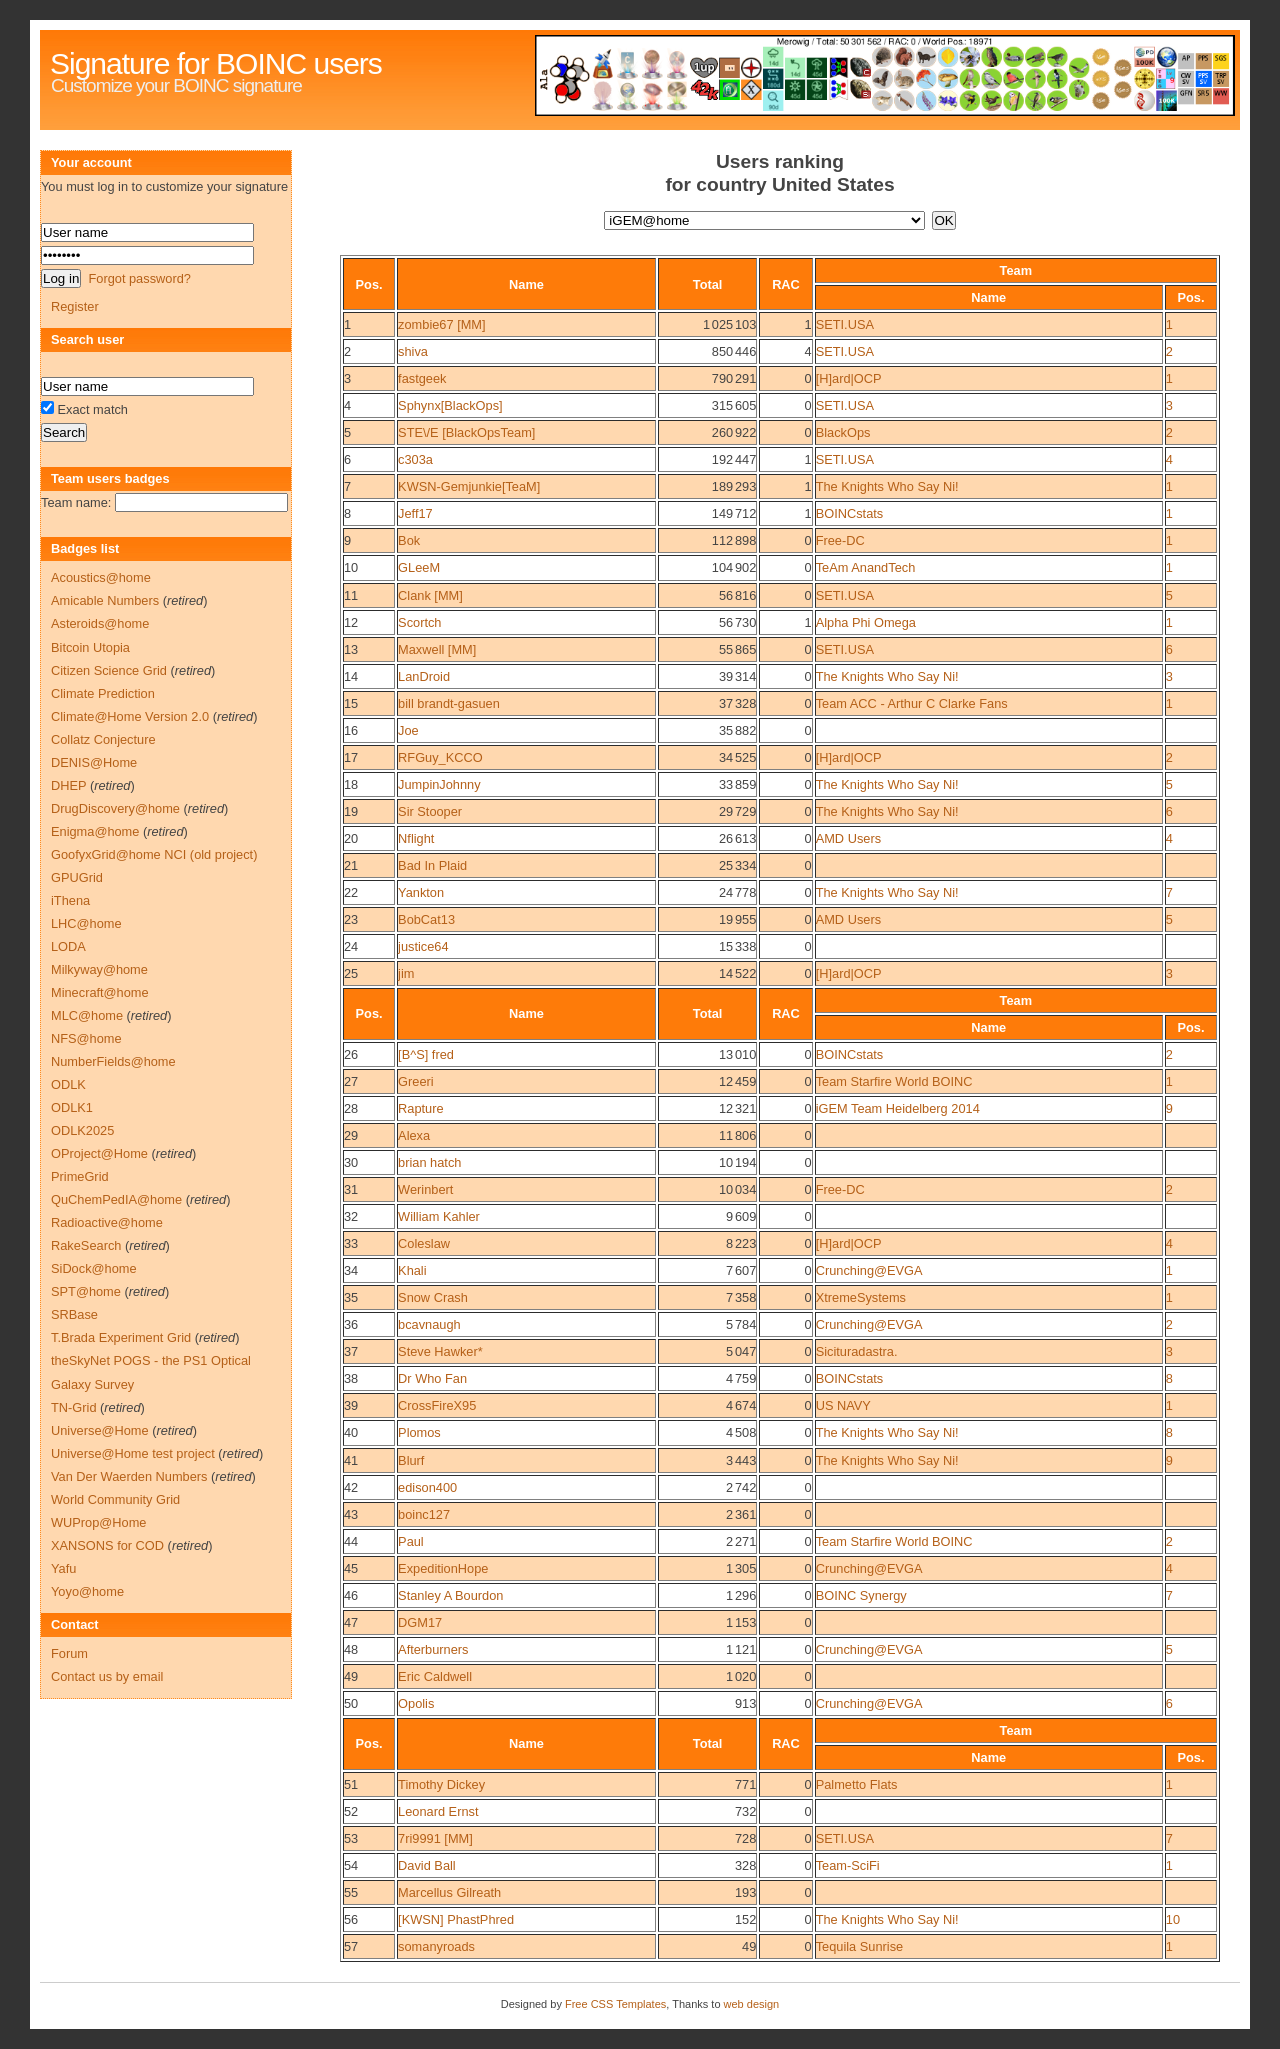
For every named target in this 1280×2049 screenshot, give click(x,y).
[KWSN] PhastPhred (456, 1919)
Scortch (419, 622)
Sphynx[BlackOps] (450, 405)
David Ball (427, 1865)
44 (351, 1541)
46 (351, 1595)
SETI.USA (845, 324)
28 (351, 1108)
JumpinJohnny (439, 784)
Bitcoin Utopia (90, 647)
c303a (415, 459)
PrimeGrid (80, 1176)
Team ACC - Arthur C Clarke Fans (912, 703)
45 (351, 1568)
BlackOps (843, 432)
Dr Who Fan (432, 1378)
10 (351, 567)
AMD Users (848, 838)
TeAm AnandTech (866, 567)
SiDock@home (94, 1268)
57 (351, 1946)
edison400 (427, 1487)
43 (351, 1514)
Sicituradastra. (857, 1351)
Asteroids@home (100, 623)
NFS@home (86, 1038)
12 (351, 622)
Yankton (421, 892)
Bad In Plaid (432, 865)
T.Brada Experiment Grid (121, 1337)
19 (351, 811)
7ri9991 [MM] (435, 1838)
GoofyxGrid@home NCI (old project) (154, 854)
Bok (409, 540)
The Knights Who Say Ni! (887, 486)
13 (351, 649)
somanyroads (436, 1946)
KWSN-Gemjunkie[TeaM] (469, 486)
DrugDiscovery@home (115, 808)
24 (351, 946)
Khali (412, 1270)
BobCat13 (426, 919)
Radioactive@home (107, 1222)
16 (351, 730)
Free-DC (840, 540)
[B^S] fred (426, 1054)
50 (351, 1703)
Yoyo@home (87, 1591)
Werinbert (425, 1189)
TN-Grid (74, 1407)
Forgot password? (139, 278)
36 (351, 1324)
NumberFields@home (113, 1061)
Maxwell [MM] (437, 649)
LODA (68, 946)
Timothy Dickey (441, 1784)
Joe (408, 730)
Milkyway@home (99, 969)
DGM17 (420, 1622)
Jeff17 (415, 513)
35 (351, 1297)
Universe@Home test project (133, 1453)
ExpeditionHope (443, 1568)
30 (351, 1162)
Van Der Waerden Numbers (129, 1476)
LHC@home (86, 923)
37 (351, 1351)
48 (351, 1649)
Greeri (416, 1081)
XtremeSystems (861, 1297)
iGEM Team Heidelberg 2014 (898, 1108)
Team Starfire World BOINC (894, 1081)
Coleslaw (424, 1243)
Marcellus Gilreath (449, 1892)
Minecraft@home (100, 992)
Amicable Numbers (105, 600)
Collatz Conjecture (103, 739)
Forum (69, 1653)
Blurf (411, 1460)
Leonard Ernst (438, 1811)
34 (351, 1270)
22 (351, 892)
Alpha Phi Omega (866, 622)
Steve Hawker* (440, 1351)
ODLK (68, 1084)
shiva (413, 351)
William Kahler (439, 1216)
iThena (70, 900)
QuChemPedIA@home (116, 1199)
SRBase (74, 1314)
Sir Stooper (430, 811)
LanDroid (424, 676)
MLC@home (87, 1015)
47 (351, 1622)
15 (351, 703)
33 (351, 1243)
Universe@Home (100, 1430)
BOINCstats (850, 513)
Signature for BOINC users (216, 63)
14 (351, 676)
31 (351, 1189)
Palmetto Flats (857, 1784)
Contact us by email (107, 1676)
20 (351, 838)
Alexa (414, 1135)
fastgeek (422, 378)
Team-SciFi (848, 1865)
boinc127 (424, 1514)
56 (351, 1919)
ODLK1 (72, 1107)
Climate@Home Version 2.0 (130, 716)
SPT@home (86, 1291)
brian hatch (429, 1162)
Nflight (416, 838)
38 (351, 1378)
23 (351, 919)
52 (351, 1811)
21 (351, 865)
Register (75, 306)
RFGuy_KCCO (440, 757)
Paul (411, 1541)
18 (351, 784)
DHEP (68, 785)
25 (351, 973)
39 (351, 1405)
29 (351, 1135)
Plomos (419, 1432)
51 (351, 1784)
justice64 (423, 946)
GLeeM (419, 567)
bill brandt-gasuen (449, 703)
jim (406, 973)
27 (351, 1081)
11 (351, 595)
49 (351, 1676)
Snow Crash (433, 1297)
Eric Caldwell (435, 1676)
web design (752, 2004)
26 (351, 1054)
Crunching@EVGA (869, 1270)
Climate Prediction (103, 693)
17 (351, 757)
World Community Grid (115, 1499)
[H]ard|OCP (849, 378)
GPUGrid (77, 877)
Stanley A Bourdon (450, 1595)
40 (351, 1432)
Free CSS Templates (615, 2004)
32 (351, 1216)
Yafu (63, 1568)
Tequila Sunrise (860, 1946)
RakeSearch (86, 1245)
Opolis (416, 1703)
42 (351, 1487)
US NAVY (843, 1405)
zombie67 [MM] (441, 324)
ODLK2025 (82, 1130)
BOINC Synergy (861, 1595)
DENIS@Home (94, 762)
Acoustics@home (101, 577)
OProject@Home (99, 1153)
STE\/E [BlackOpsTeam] (466, 432)
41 (351, 1460)
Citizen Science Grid (109, 670)
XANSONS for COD (107, 1545)
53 (351, 1838)
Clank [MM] (430, 595)
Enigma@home (95, 831)
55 (351, 1892)
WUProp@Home (98, 1522)
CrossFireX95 (437, 1405)
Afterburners (433, 1649)
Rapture (421, 1108)
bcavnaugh (429, 1324)
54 (351, 1865)
